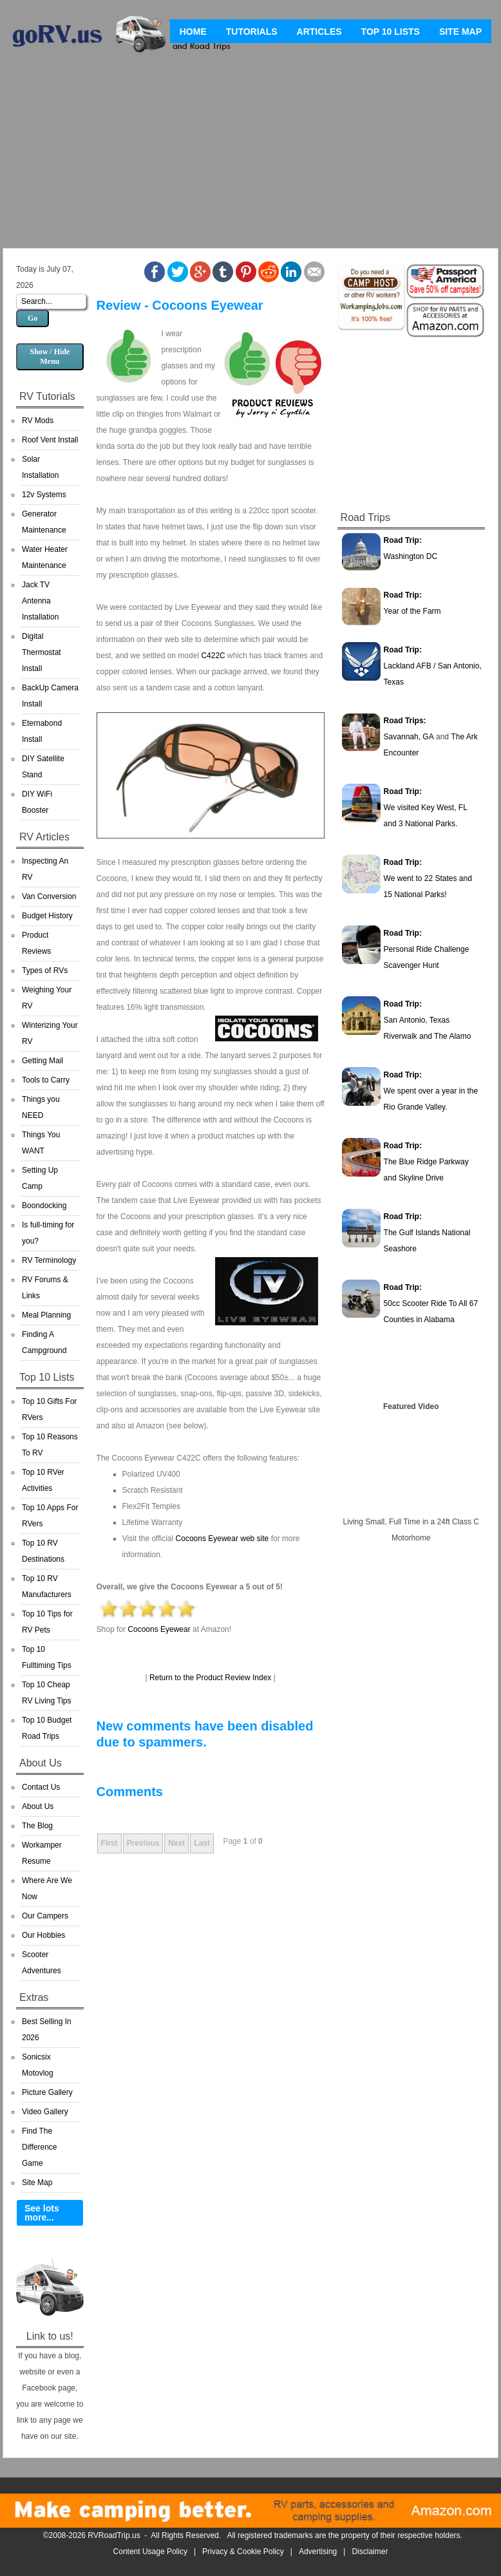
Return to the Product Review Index (210, 1677)
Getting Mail (42, 1060)
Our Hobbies (43, 1935)
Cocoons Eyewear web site (222, 1538)
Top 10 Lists (390, 31)
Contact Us (41, 1787)
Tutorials (252, 31)
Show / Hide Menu (50, 356)
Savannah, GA (409, 736)
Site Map (460, 31)
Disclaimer (370, 2551)
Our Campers (45, 1915)
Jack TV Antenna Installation (40, 600)
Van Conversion (49, 896)
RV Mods (37, 420)
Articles (319, 31)
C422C (213, 655)
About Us (37, 1806)
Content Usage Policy (150, 2551)
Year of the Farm (412, 611)
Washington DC (411, 556)
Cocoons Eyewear (159, 1629)
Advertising (318, 2551)
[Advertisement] (250, 154)
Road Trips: (405, 720)
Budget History (47, 915)
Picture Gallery (47, 2092)
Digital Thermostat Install (41, 652)
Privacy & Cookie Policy (243, 2551)
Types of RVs (45, 970)
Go (32, 318)
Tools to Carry (46, 1079)
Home (193, 31)
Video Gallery (45, 2111)
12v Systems (44, 494)
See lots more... (41, 2212)
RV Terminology (49, 1260)
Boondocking (44, 1205)
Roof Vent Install (50, 439)
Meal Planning (46, 1315)
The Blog (37, 1825)
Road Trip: (403, 540)
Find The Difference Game (39, 2147)
